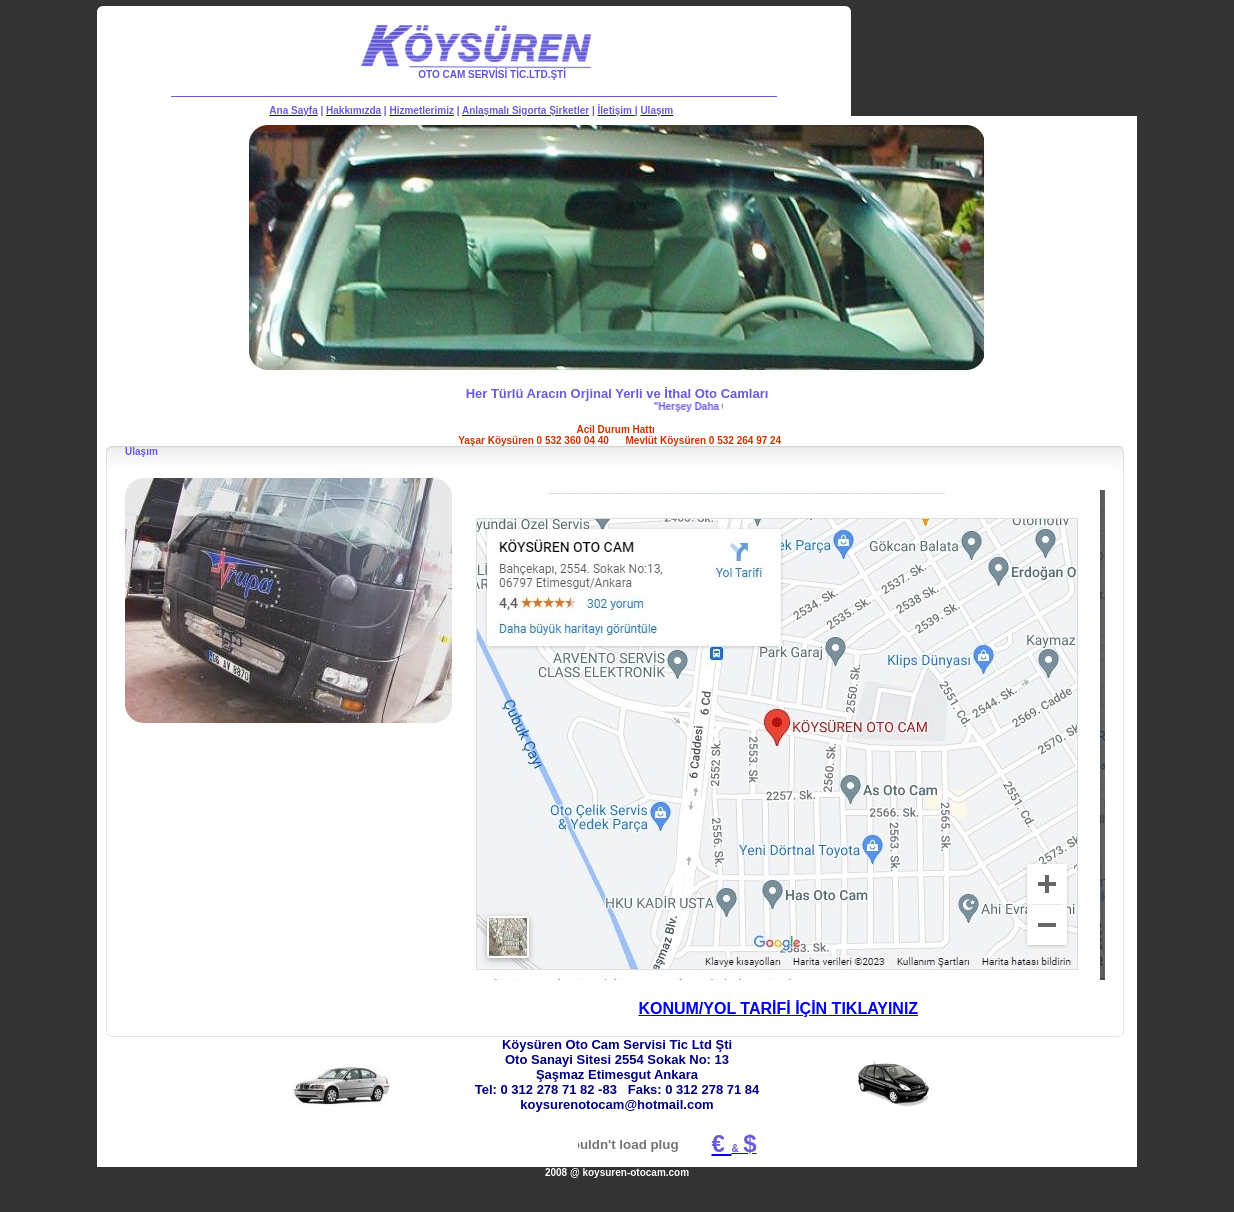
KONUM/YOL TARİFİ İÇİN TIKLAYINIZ (778, 1008)
